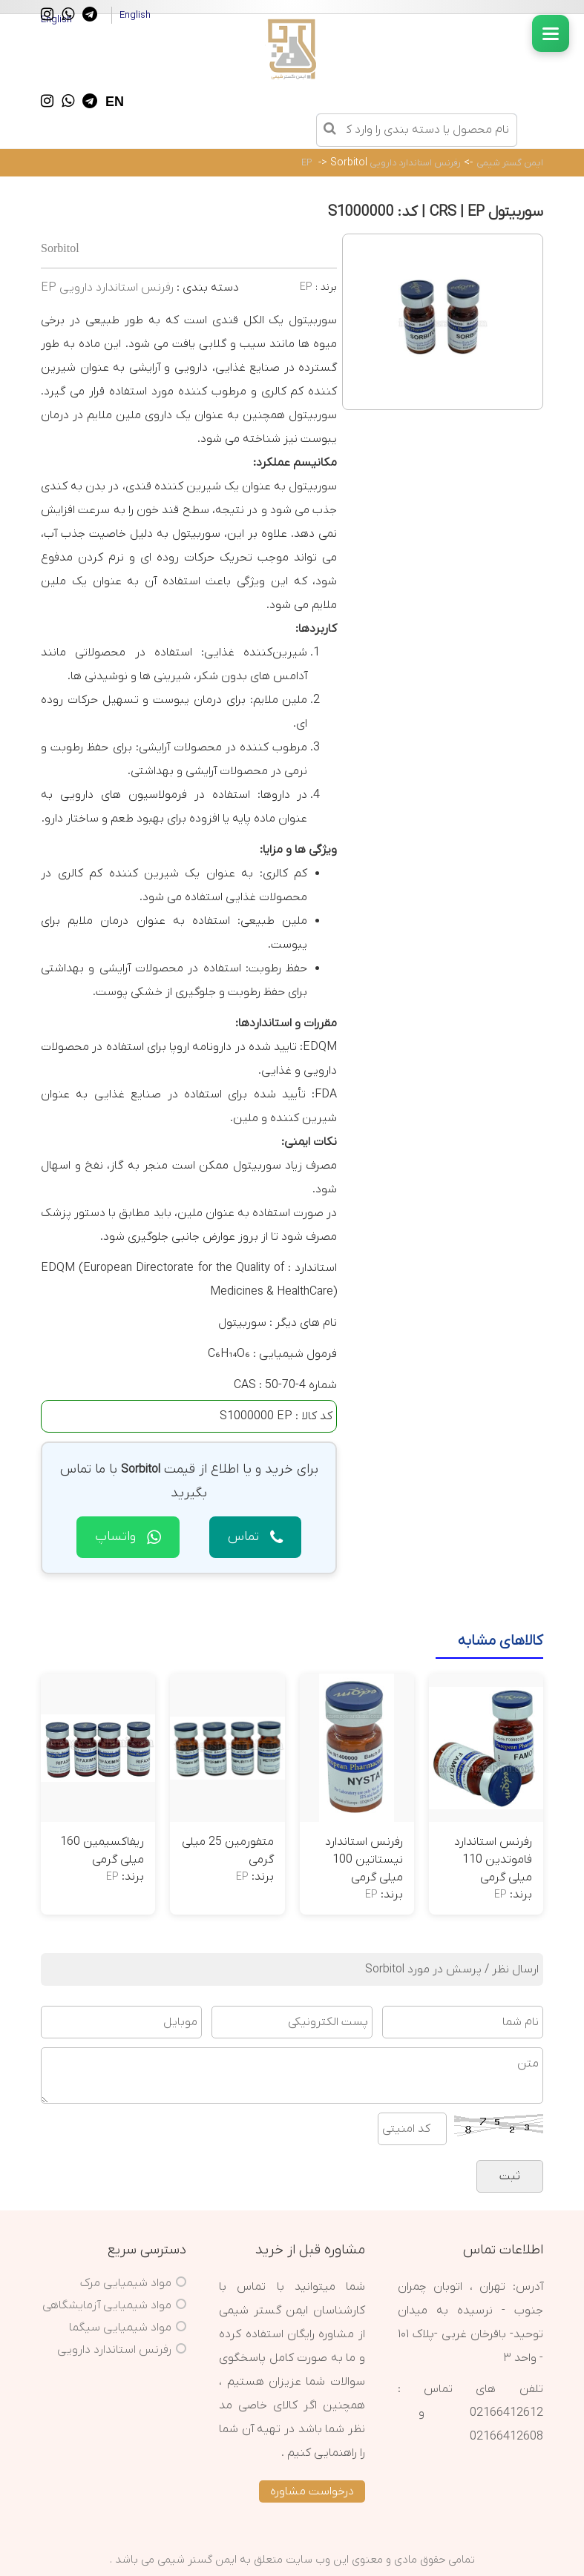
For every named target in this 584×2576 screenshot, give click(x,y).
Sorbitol (348, 163)
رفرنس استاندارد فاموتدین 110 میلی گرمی (493, 1859)
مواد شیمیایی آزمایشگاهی (106, 2305)
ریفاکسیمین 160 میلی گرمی (102, 1850)
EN (114, 101)
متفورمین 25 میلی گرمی (228, 1850)
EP (306, 287)
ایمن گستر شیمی (509, 162)
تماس (255, 1536)
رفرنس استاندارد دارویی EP (381, 162)
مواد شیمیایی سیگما (120, 2327)
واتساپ (128, 1536)
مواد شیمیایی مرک (125, 2283)
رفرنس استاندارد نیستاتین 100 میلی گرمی (364, 1859)
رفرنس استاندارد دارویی (114, 2349)
